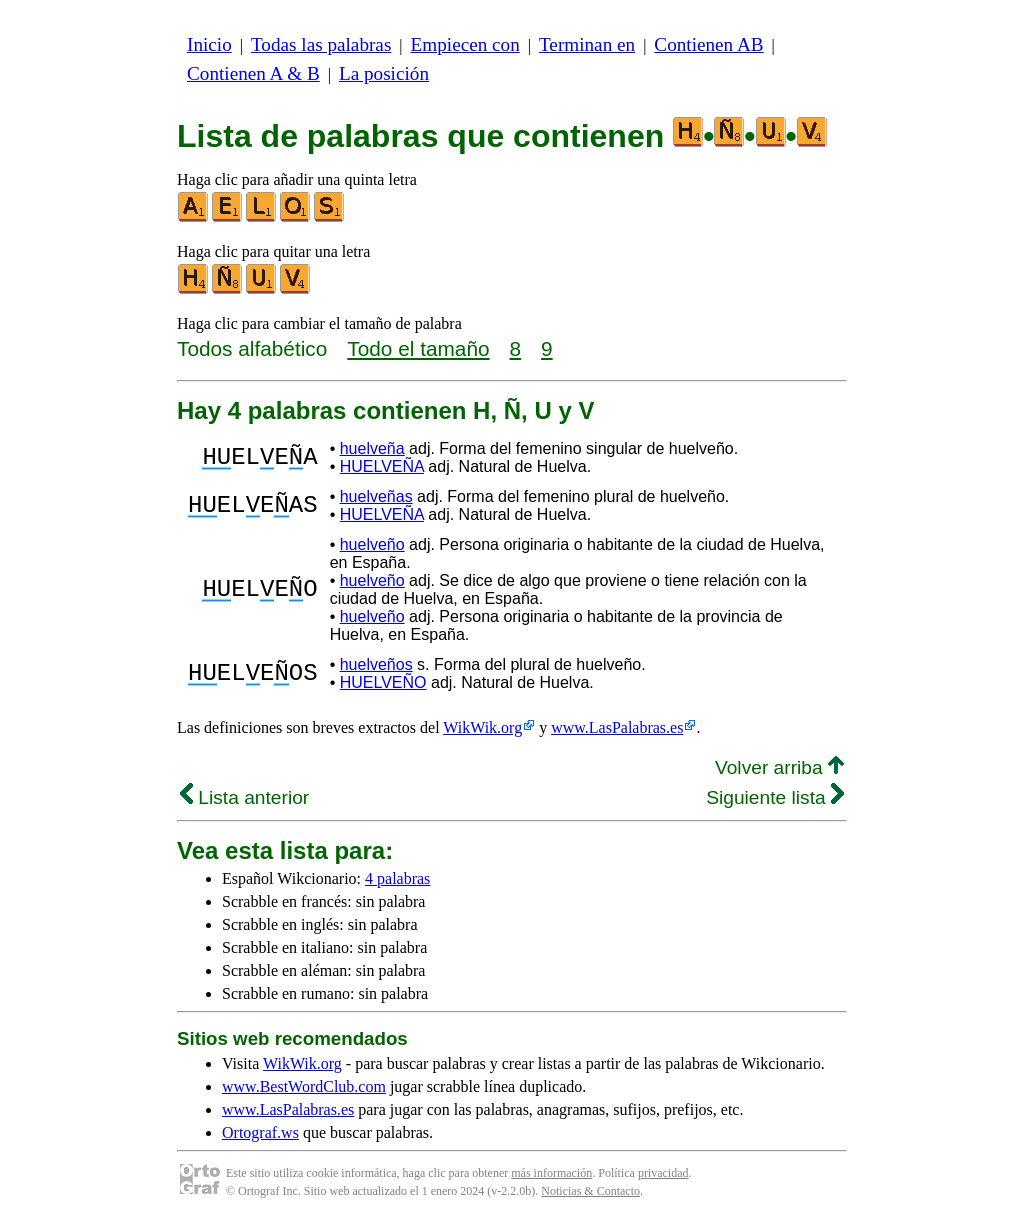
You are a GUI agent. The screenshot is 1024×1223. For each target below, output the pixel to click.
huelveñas (376, 496)
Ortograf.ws (260, 1132)
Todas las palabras (321, 44)
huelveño (372, 544)
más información (551, 1173)
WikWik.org (482, 727)
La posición (384, 73)
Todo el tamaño (418, 348)
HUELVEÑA (382, 466)
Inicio (209, 44)
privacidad (663, 1173)
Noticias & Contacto (590, 1191)
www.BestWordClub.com (304, 1086)
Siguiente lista (775, 797)
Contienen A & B (253, 73)
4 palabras (397, 878)
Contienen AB (708, 44)
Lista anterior (244, 797)
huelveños (376, 664)
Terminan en (587, 44)
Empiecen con (465, 44)
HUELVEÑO (383, 682)
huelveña (372, 448)
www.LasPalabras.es (617, 727)
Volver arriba (779, 767)
